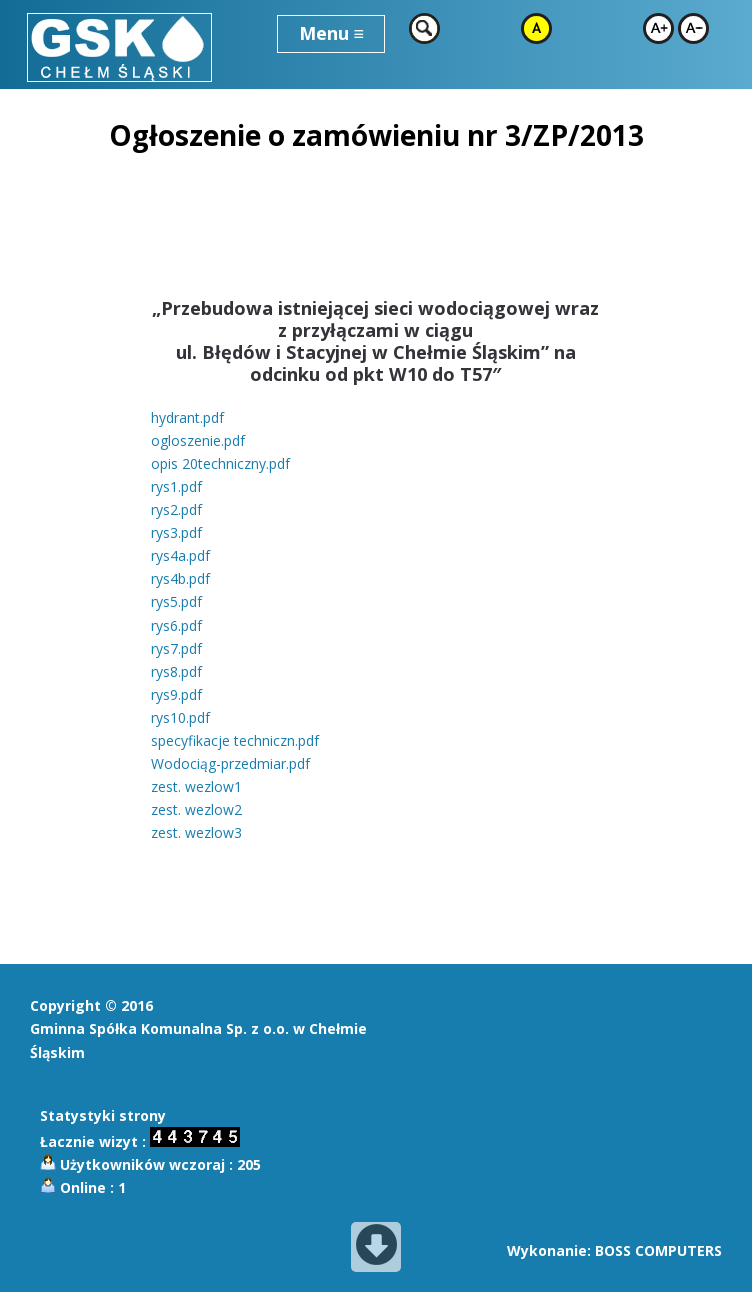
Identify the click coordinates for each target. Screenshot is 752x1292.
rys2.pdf (176, 509)
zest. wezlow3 (196, 832)
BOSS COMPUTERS (658, 1250)
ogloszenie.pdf (198, 440)
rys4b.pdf (180, 578)
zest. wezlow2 (196, 809)
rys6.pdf (176, 625)
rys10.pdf (180, 717)
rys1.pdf (176, 486)
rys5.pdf (176, 601)
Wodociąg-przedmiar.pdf (230, 763)
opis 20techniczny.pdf (220, 463)
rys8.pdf (176, 671)
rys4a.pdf (180, 555)
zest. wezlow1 (196, 786)
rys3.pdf (176, 532)
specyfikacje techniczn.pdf (235, 740)
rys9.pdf (176, 694)
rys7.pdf (176, 648)
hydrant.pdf (187, 417)
